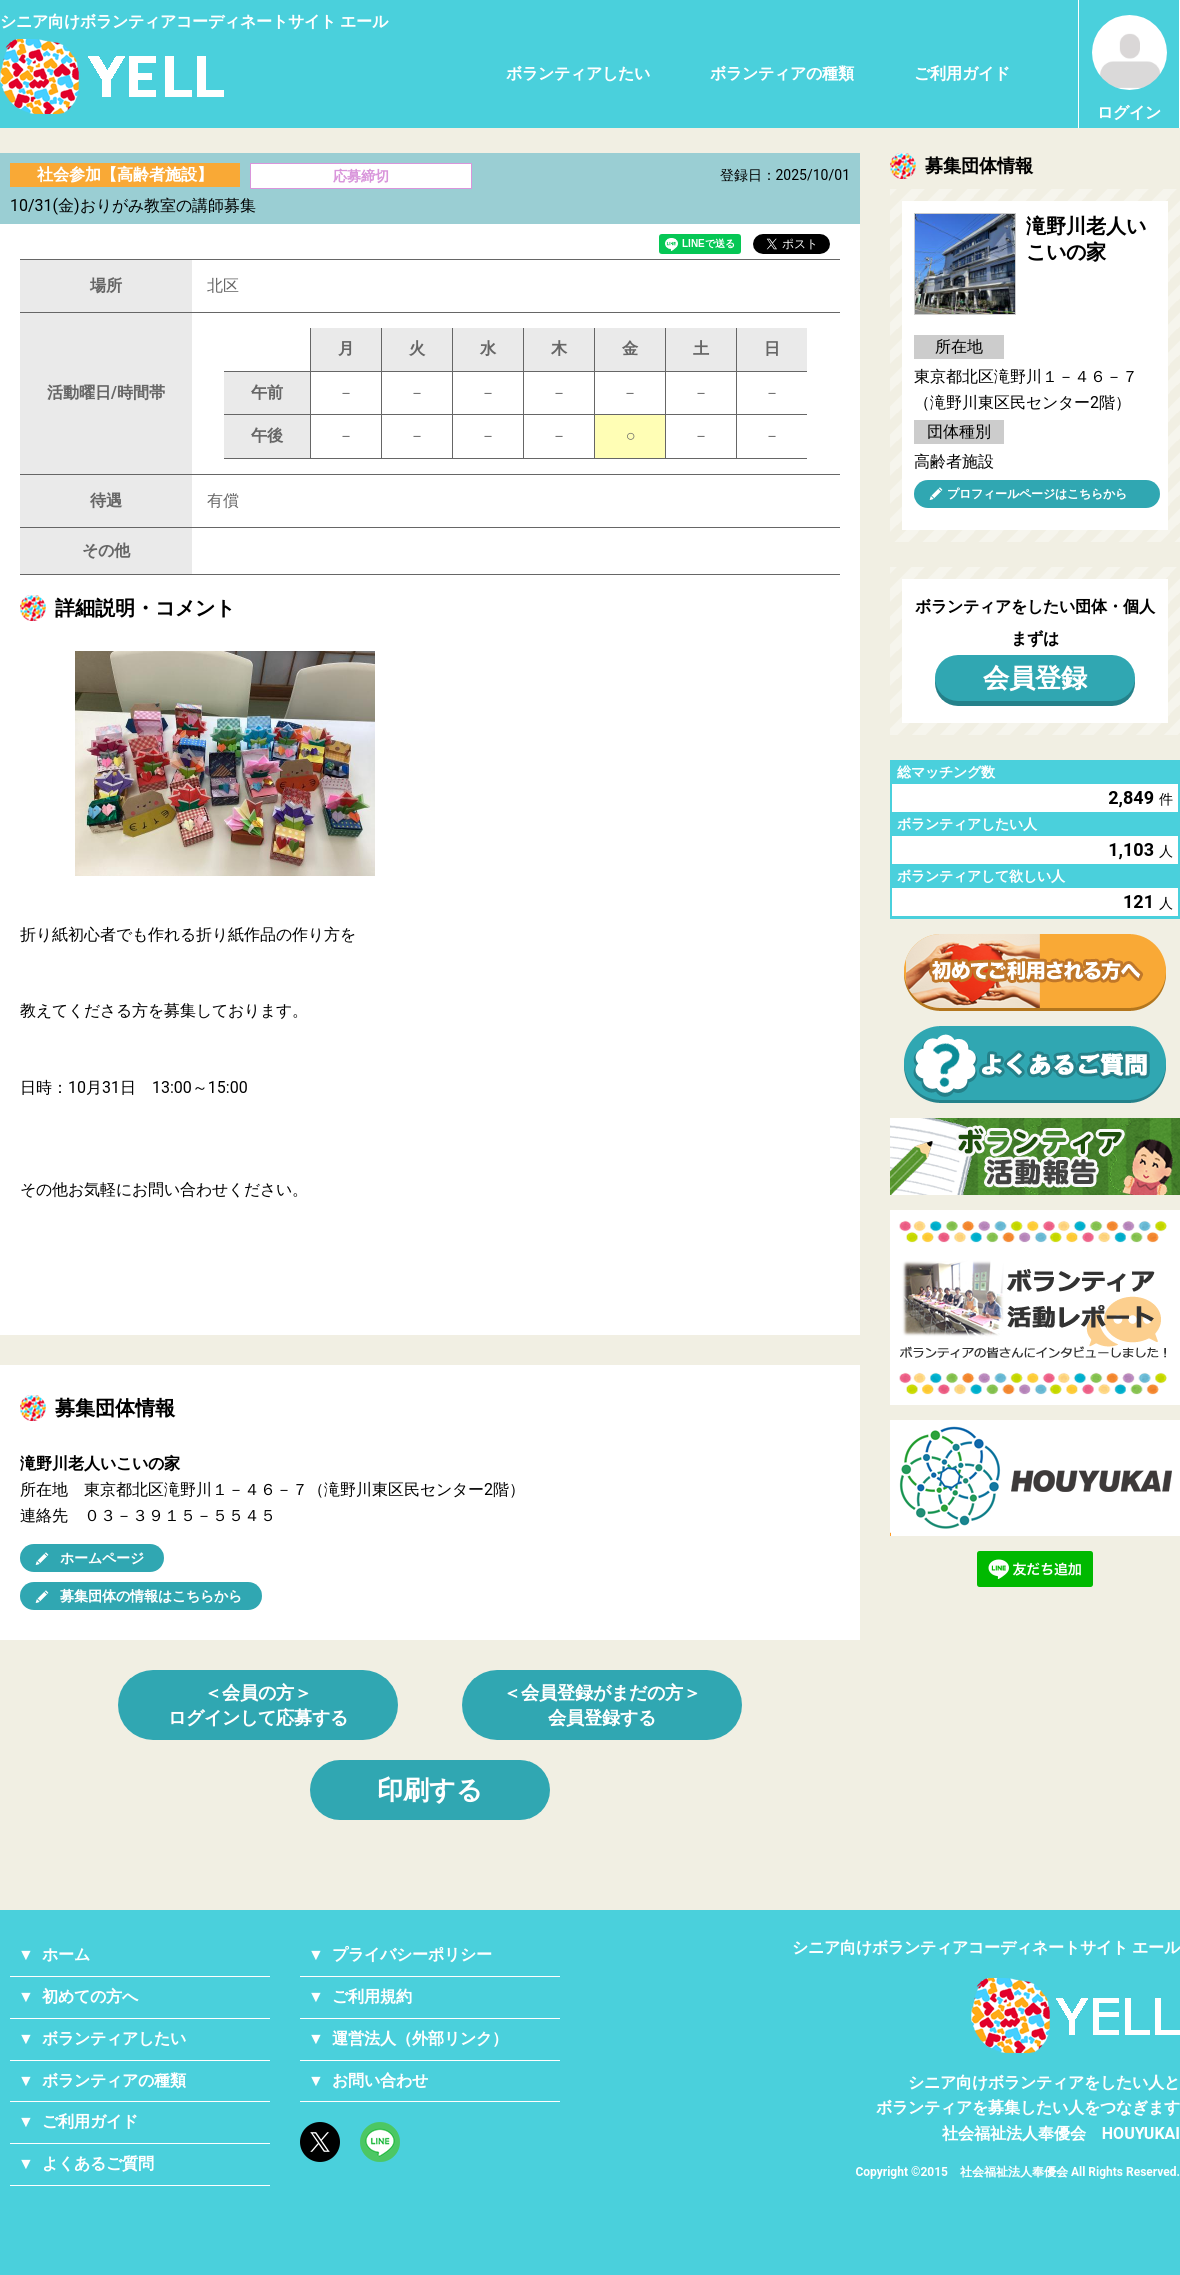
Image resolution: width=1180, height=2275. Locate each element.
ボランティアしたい (578, 73)
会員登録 (1035, 678)
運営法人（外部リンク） (420, 2038)
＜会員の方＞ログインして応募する (258, 1705)
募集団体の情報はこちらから (151, 1596)
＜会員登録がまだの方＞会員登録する (602, 1705)
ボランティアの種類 (782, 73)
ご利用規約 (372, 1996)
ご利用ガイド (962, 73)
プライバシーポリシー (412, 1954)
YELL (1075, 2015)
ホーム (66, 1954)
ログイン (1129, 68)
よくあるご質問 (98, 2163)
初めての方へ (90, 1996)
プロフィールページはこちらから (1037, 494)
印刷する (430, 1790)
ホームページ (102, 1558)
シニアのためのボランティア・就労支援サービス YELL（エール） (112, 76)
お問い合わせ (380, 2080)
